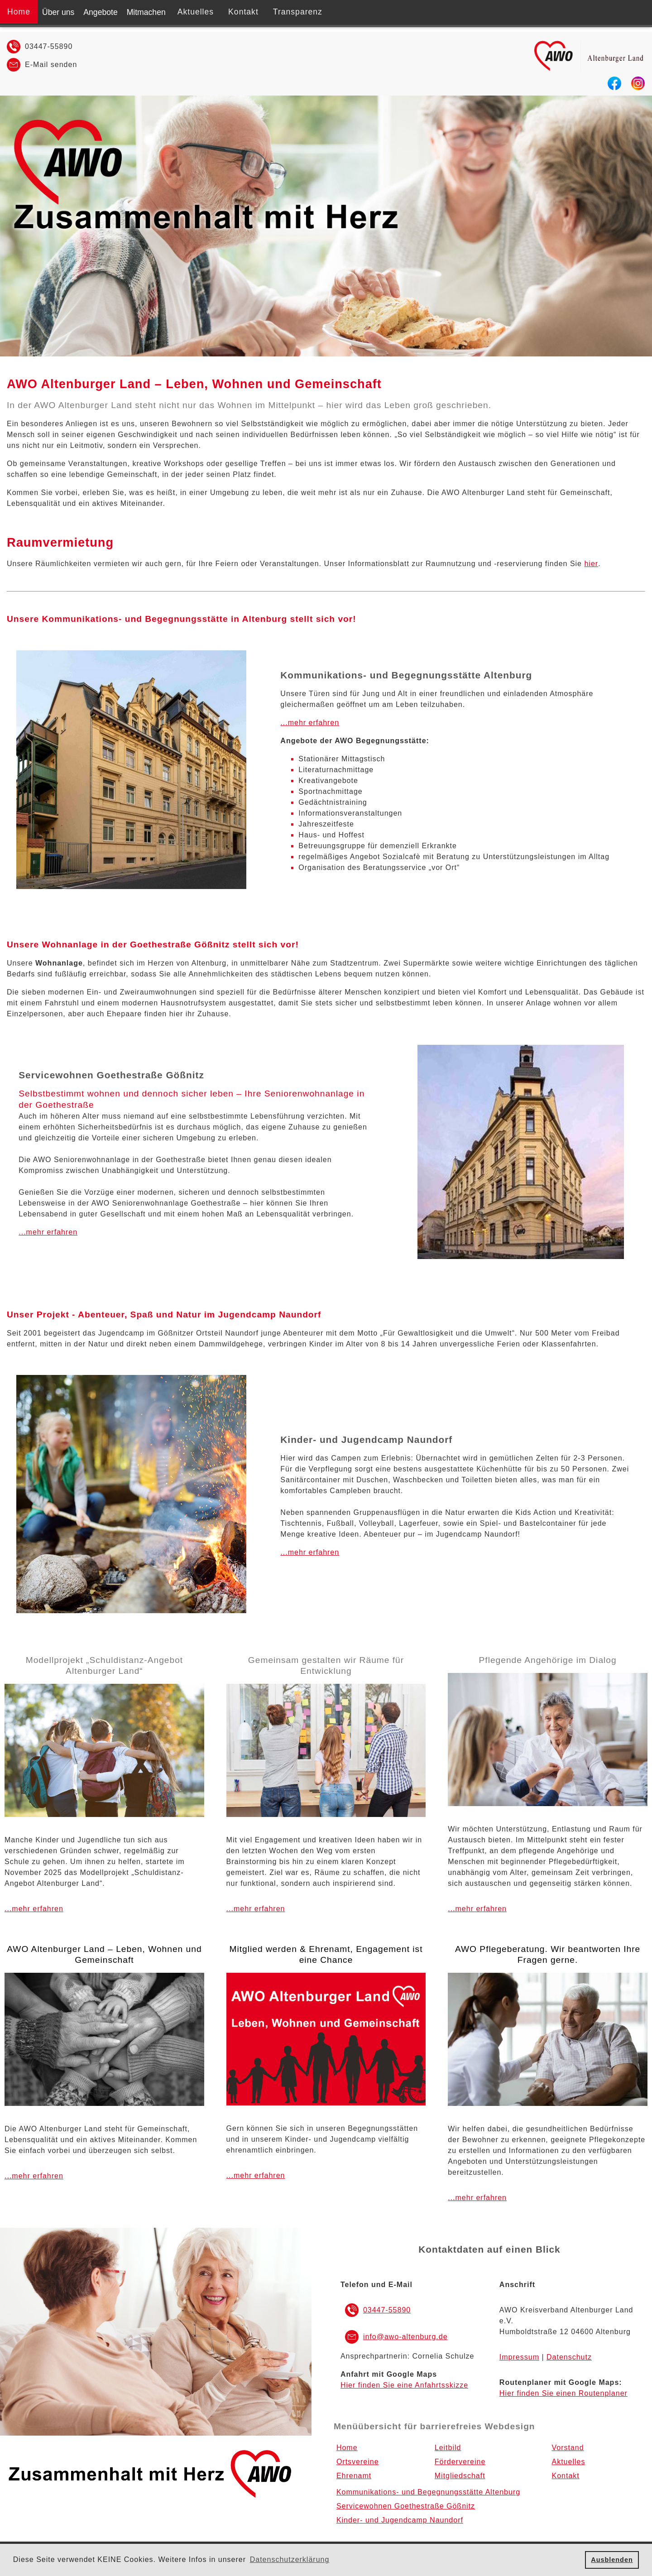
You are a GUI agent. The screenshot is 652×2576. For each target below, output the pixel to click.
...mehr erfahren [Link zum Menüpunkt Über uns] (34, 1909)
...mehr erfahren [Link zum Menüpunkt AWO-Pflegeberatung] (477, 1909)
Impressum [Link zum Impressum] (519, 2357)
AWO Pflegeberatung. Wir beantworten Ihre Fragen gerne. (547, 1954)
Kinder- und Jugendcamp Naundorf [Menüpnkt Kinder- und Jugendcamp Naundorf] (399, 2520)
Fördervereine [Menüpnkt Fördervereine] (460, 2461)
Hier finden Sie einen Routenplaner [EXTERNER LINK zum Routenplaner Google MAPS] (563, 2393)
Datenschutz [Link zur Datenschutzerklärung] (569, 2357)
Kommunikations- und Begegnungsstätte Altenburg (406, 675)
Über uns (58, 12)
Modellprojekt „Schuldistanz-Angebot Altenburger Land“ (104, 1665)
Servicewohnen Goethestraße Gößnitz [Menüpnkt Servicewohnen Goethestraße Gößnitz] (405, 2506)
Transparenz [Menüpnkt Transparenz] (297, 11)
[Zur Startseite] (591, 71)
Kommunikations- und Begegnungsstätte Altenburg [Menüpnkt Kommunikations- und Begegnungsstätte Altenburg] (428, 2492)
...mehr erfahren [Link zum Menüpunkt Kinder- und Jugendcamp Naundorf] (309, 1552)
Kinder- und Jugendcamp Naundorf (366, 1439)
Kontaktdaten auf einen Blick (489, 2249)
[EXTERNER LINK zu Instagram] (638, 87)
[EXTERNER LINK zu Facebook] (614, 87)
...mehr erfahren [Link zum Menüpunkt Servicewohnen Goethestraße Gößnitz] (48, 1232)
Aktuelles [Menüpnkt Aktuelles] (195, 11)
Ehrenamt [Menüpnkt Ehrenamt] (353, 2476)
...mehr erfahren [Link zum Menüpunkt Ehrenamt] (255, 1909)
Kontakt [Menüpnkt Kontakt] (243, 11)
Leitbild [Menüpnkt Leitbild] (448, 2447)
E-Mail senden (51, 64)
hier (591, 563)
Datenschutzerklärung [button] (290, 2559)
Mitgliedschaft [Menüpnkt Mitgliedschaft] (460, 2476)
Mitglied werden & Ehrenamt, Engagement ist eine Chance (325, 1954)
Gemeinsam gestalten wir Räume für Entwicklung (326, 1665)
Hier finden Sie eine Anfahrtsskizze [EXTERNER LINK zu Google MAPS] (404, 2385)
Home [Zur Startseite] (18, 11)
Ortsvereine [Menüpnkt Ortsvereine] (357, 2461)
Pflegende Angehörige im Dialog (548, 1660)
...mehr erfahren (255, 2175)
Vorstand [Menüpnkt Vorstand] (568, 2447)
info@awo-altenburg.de (405, 2337)
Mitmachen (146, 12)
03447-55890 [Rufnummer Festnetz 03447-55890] (48, 46)
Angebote (100, 12)
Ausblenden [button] (612, 2559)
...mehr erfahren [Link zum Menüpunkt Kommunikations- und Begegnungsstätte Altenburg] (309, 722)
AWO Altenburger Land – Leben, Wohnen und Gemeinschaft (194, 384)
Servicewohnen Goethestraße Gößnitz (111, 1075)
